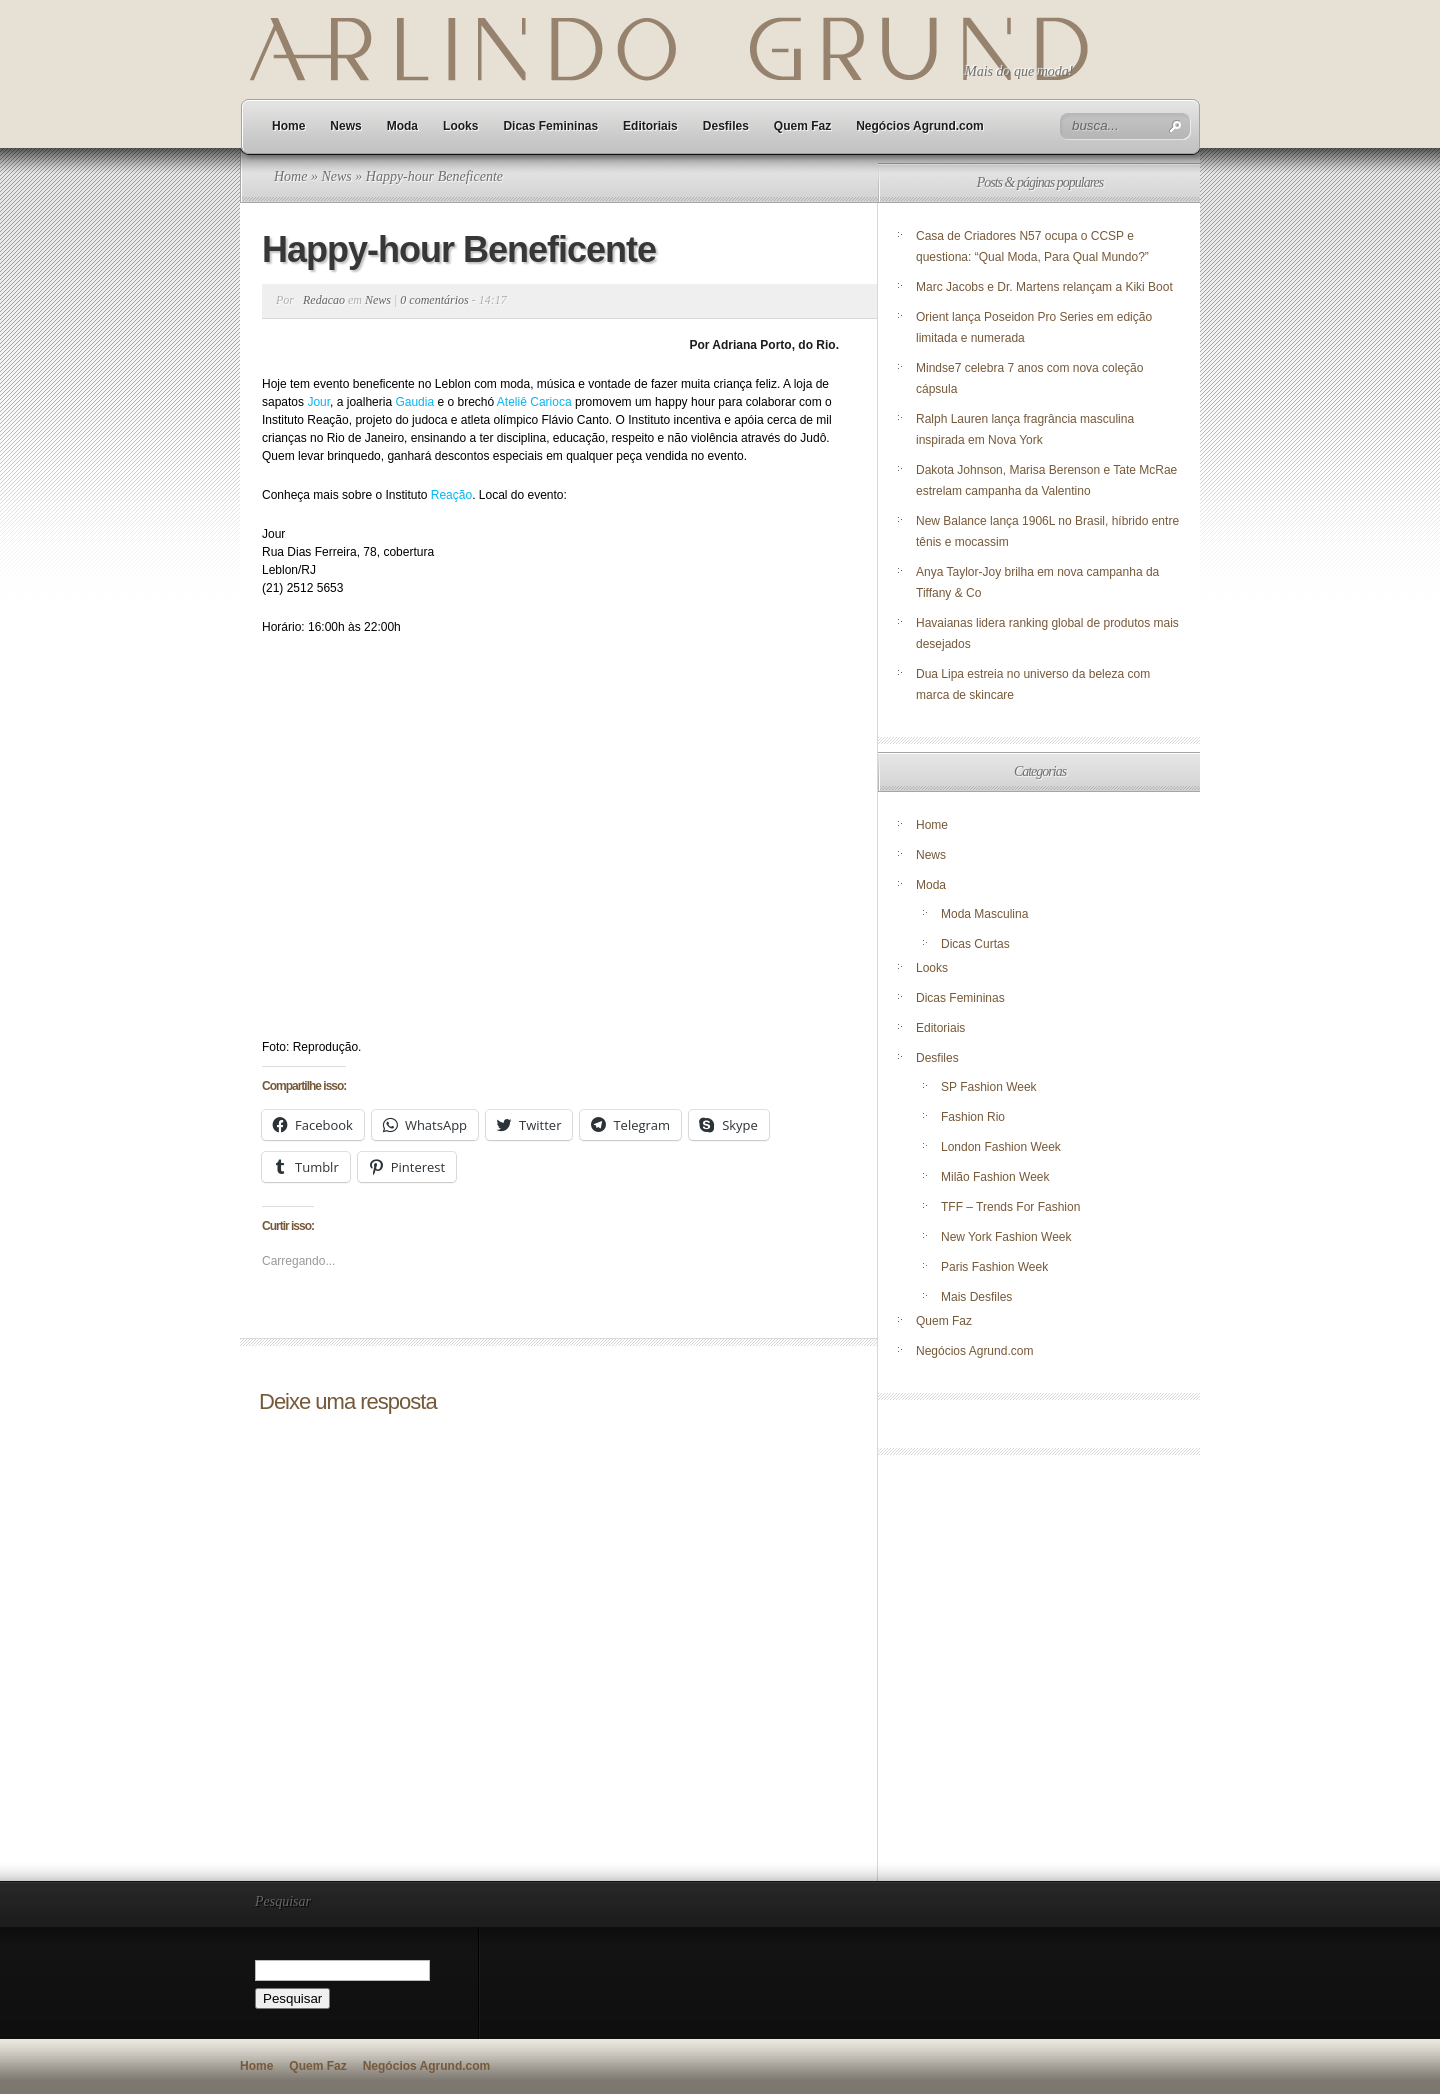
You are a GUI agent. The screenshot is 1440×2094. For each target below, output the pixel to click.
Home (288, 126)
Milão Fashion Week (995, 1177)
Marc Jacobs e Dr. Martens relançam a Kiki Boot (1044, 287)
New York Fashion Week (1006, 1237)
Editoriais (650, 126)
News (345, 126)
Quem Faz (802, 126)
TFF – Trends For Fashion (1010, 1207)
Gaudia (414, 402)
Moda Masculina (984, 914)
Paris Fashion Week (994, 1267)
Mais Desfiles (976, 1297)
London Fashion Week (1001, 1147)
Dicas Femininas (550, 126)
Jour (318, 402)
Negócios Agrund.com (920, 126)
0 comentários (434, 300)
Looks (460, 126)
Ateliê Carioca (536, 402)
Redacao (324, 300)
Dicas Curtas (975, 944)
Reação (451, 495)
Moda (402, 126)
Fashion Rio (973, 1117)
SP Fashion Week (989, 1087)
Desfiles (726, 126)
